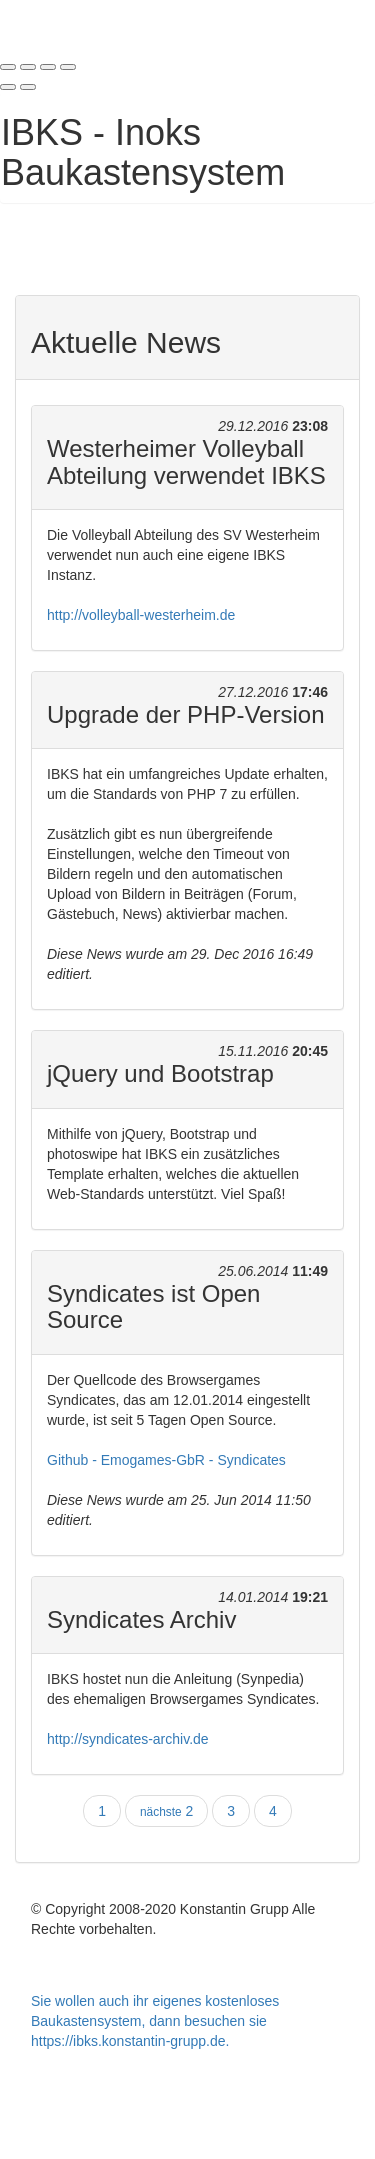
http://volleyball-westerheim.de (141, 615)
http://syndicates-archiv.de (128, 1739)
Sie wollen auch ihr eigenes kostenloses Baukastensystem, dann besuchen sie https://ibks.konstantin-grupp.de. (155, 2021)
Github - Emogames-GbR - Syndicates (166, 1460)
